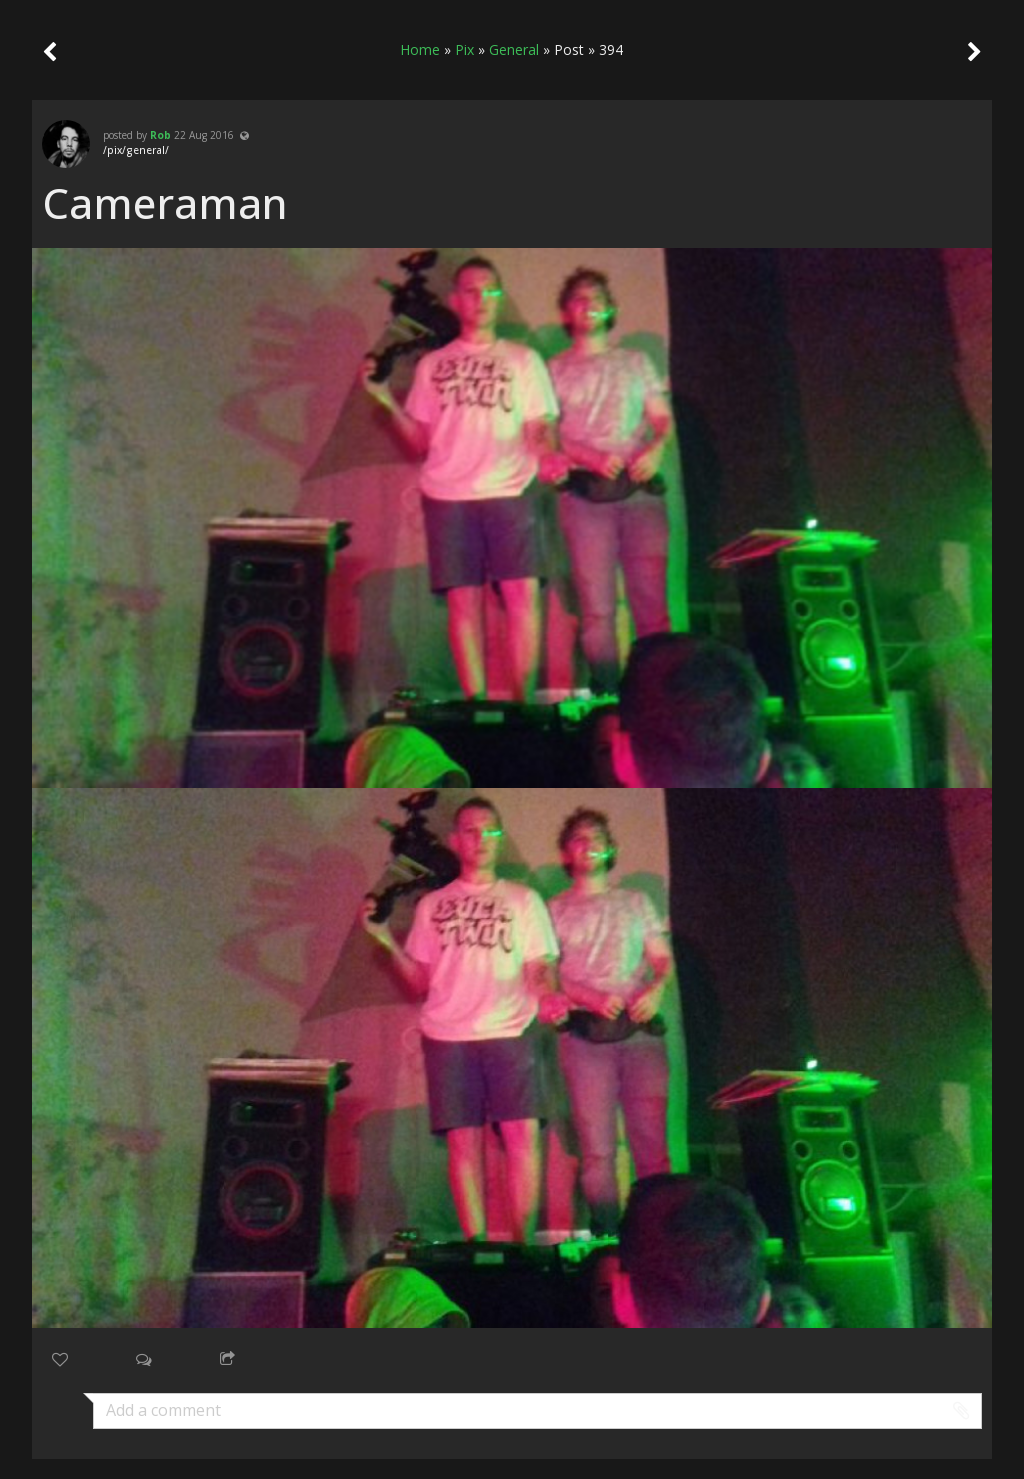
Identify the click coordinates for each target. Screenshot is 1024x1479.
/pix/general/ (136, 150)
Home (420, 49)
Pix (464, 49)
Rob (160, 135)
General (514, 49)
